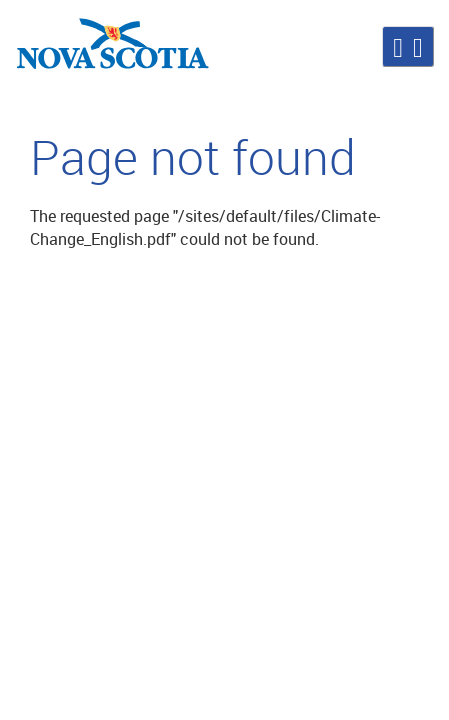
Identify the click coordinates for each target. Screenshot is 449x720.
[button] (408, 46)
